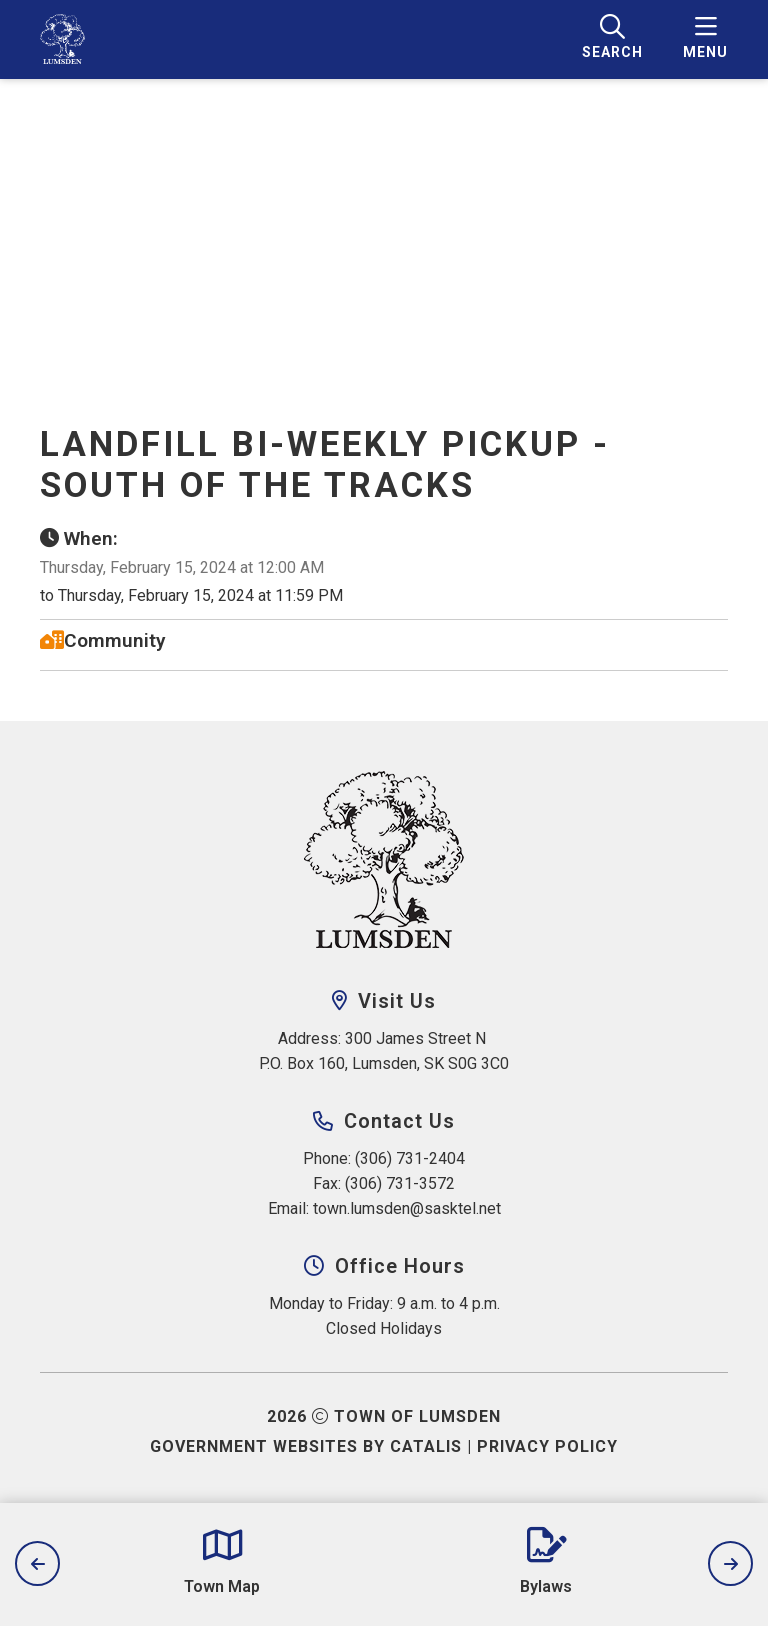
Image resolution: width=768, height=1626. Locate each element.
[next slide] (730, 1563)
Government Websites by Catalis (306, 1446)
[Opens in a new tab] (222, 1562)
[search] (612, 39)
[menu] (705, 39)
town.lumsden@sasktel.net (407, 1208)
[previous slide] (37, 1563)
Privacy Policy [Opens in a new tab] (547, 1446)
